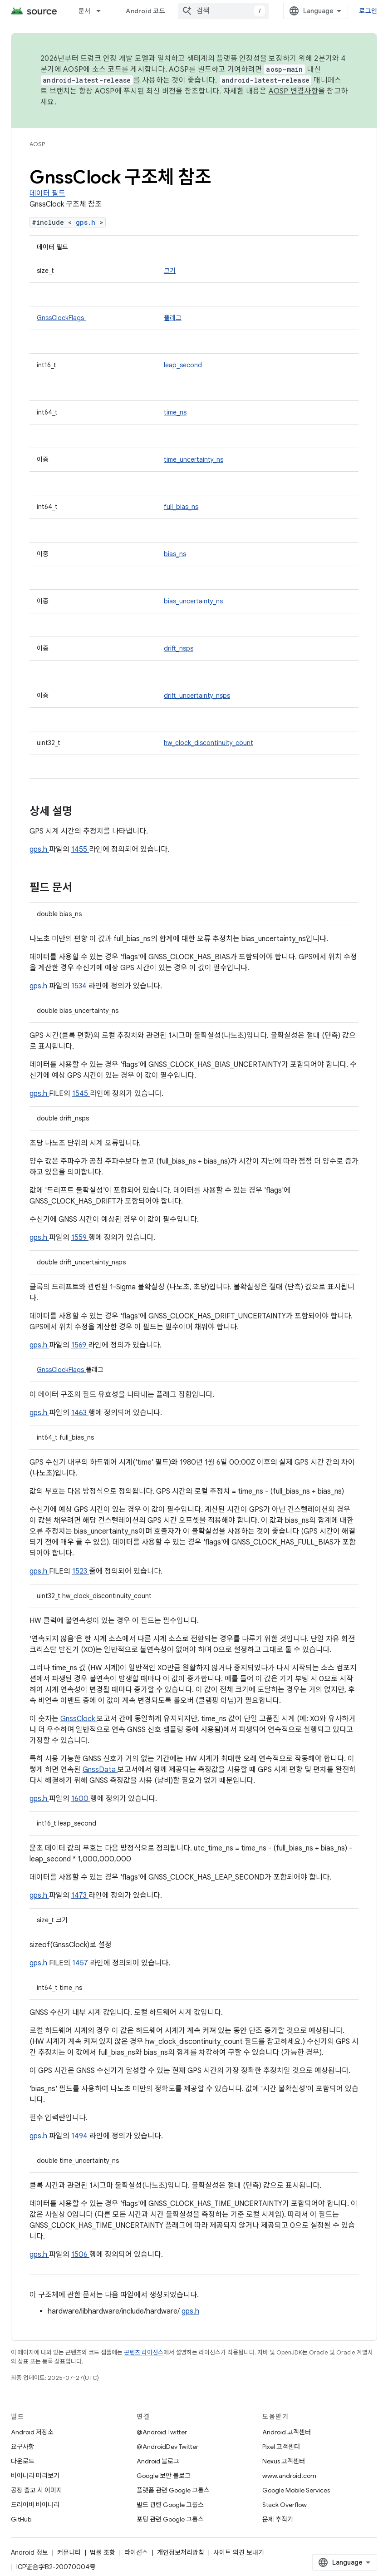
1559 (79, 1237)
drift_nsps (178, 648)
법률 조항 (102, 2552)
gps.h (87, 222)
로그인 (368, 11)
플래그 (173, 318)
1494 (80, 2136)
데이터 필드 (47, 193)
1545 (81, 1093)
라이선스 (136, 2552)
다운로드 (22, 2461)
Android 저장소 (32, 2432)
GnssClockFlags (61, 318)
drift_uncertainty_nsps (197, 695)
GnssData (100, 1769)
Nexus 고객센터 (283, 2461)
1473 (79, 1895)
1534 (79, 986)
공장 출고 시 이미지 (36, 2490)
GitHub (21, 2519)
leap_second (183, 365)
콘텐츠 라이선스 (143, 2352)
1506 (80, 2254)
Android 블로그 (158, 2461)
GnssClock (78, 1718)
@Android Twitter (162, 2432)
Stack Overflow (284, 2505)
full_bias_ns (181, 507)
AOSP (37, 144)
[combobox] (223, 11)
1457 (81, 1963)
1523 (80, 1571)
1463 (79, 1412)
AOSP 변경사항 (293, 91)
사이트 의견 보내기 (238, 2552)
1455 (80, 849)
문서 (85, 11)
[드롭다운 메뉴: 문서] (102, 11)
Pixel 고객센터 (281, 2447)
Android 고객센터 (286, 2432)
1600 (80, 1798)
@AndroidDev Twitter (167, 2447)
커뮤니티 (69, 2552)
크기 (170, 270)
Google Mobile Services (296, 2490)
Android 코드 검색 (152, 11)
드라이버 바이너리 (35, 2505)
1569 (79, 1345)
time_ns (175, 412)
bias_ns (175, 554)
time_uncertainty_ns (193, 459)
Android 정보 (29, 2552)
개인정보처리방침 (180, 2552)
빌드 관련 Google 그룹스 (170, 2505)
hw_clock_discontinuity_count (208, 743)
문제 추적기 (277, 2519)
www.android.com (289, 2476)
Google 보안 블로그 (164, 2476)
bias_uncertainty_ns (193, 601)
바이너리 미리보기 (35, 2476)
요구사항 (22, 2447)
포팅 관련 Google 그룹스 (170, 2519)
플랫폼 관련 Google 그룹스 (173, 2490)
